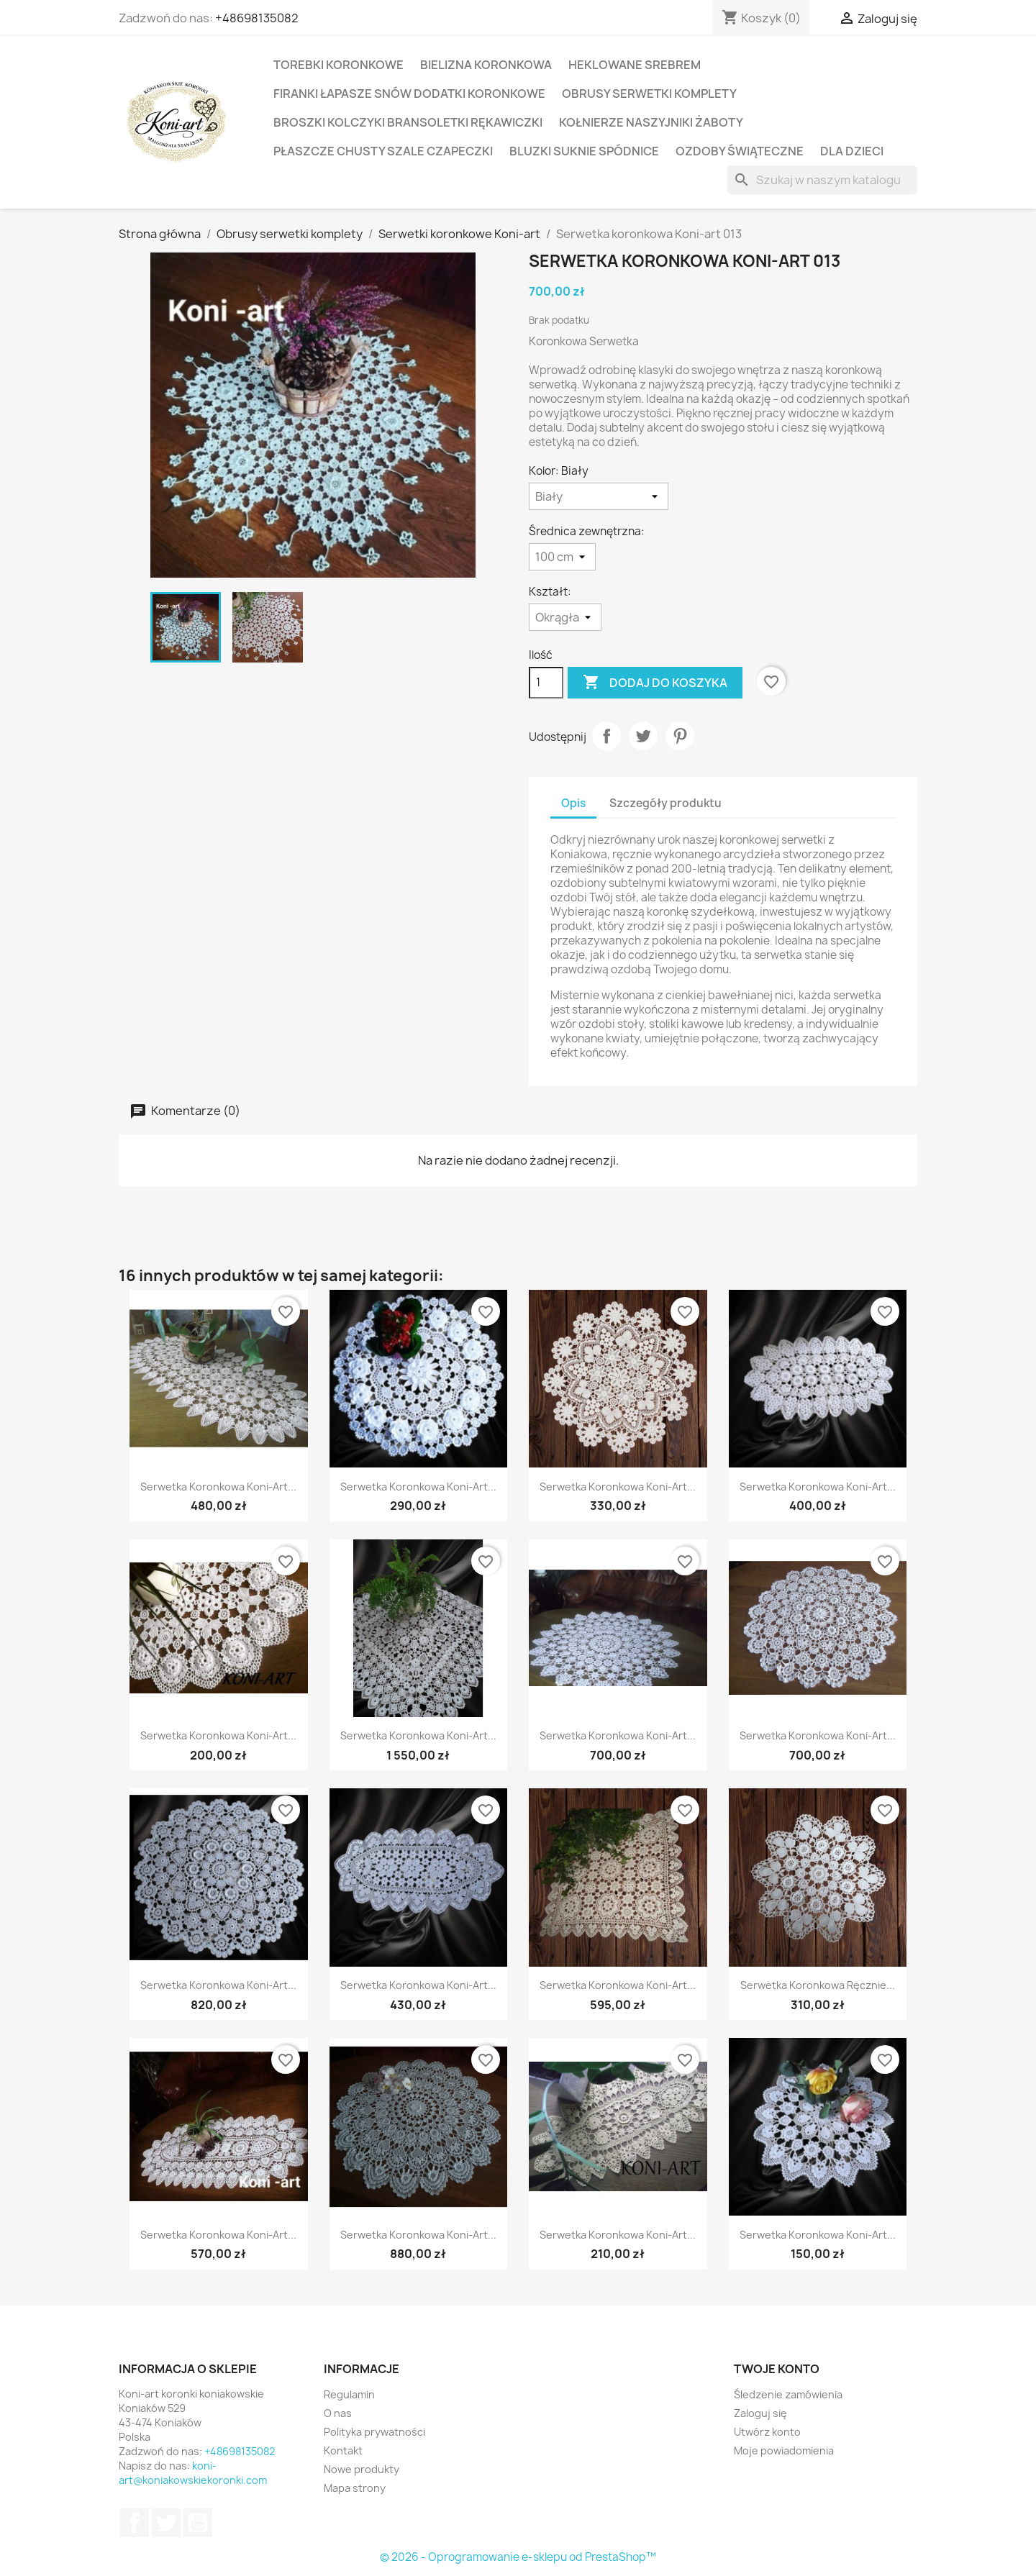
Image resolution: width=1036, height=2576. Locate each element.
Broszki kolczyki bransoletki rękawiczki (407, 122)
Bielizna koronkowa (486, 65)
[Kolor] (598, 496)
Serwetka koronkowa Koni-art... (218, 1486)
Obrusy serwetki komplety (649, 93)
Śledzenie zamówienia (788, 2394)
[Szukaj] (822, 179)
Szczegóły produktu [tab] (665, 803)
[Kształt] (565, 617)
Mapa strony (355, 2488)
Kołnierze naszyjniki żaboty (651, 122)
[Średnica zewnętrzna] (562, 556)
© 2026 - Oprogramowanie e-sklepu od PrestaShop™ (518, 2556)
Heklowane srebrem (634, 65)
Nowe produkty (361, 2469)
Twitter (166, 2522)
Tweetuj (643, 736)
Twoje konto (776, 2369)
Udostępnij (606, 736)
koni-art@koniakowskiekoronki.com (193, 2473)
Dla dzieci (851, 151)
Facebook (134, 2522)
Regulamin (349, 2394)
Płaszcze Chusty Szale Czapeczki (383, 151)
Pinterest (679, 736)
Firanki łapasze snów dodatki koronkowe (409, 93)
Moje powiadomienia (784, 2450)
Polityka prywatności (374, 2432)
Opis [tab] (573, 803)
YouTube (197, 2522)
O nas (338, 2413)
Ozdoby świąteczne (740, 151)
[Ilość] (546, 682)
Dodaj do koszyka (655, 682)
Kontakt (343, 2450)
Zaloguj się (760, 2413)
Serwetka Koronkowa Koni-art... (418, 1486)
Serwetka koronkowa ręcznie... (817, 1985)
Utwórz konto (767, 2432)
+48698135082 (257, 18)
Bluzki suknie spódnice (584, 151)
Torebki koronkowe (338, 65)
